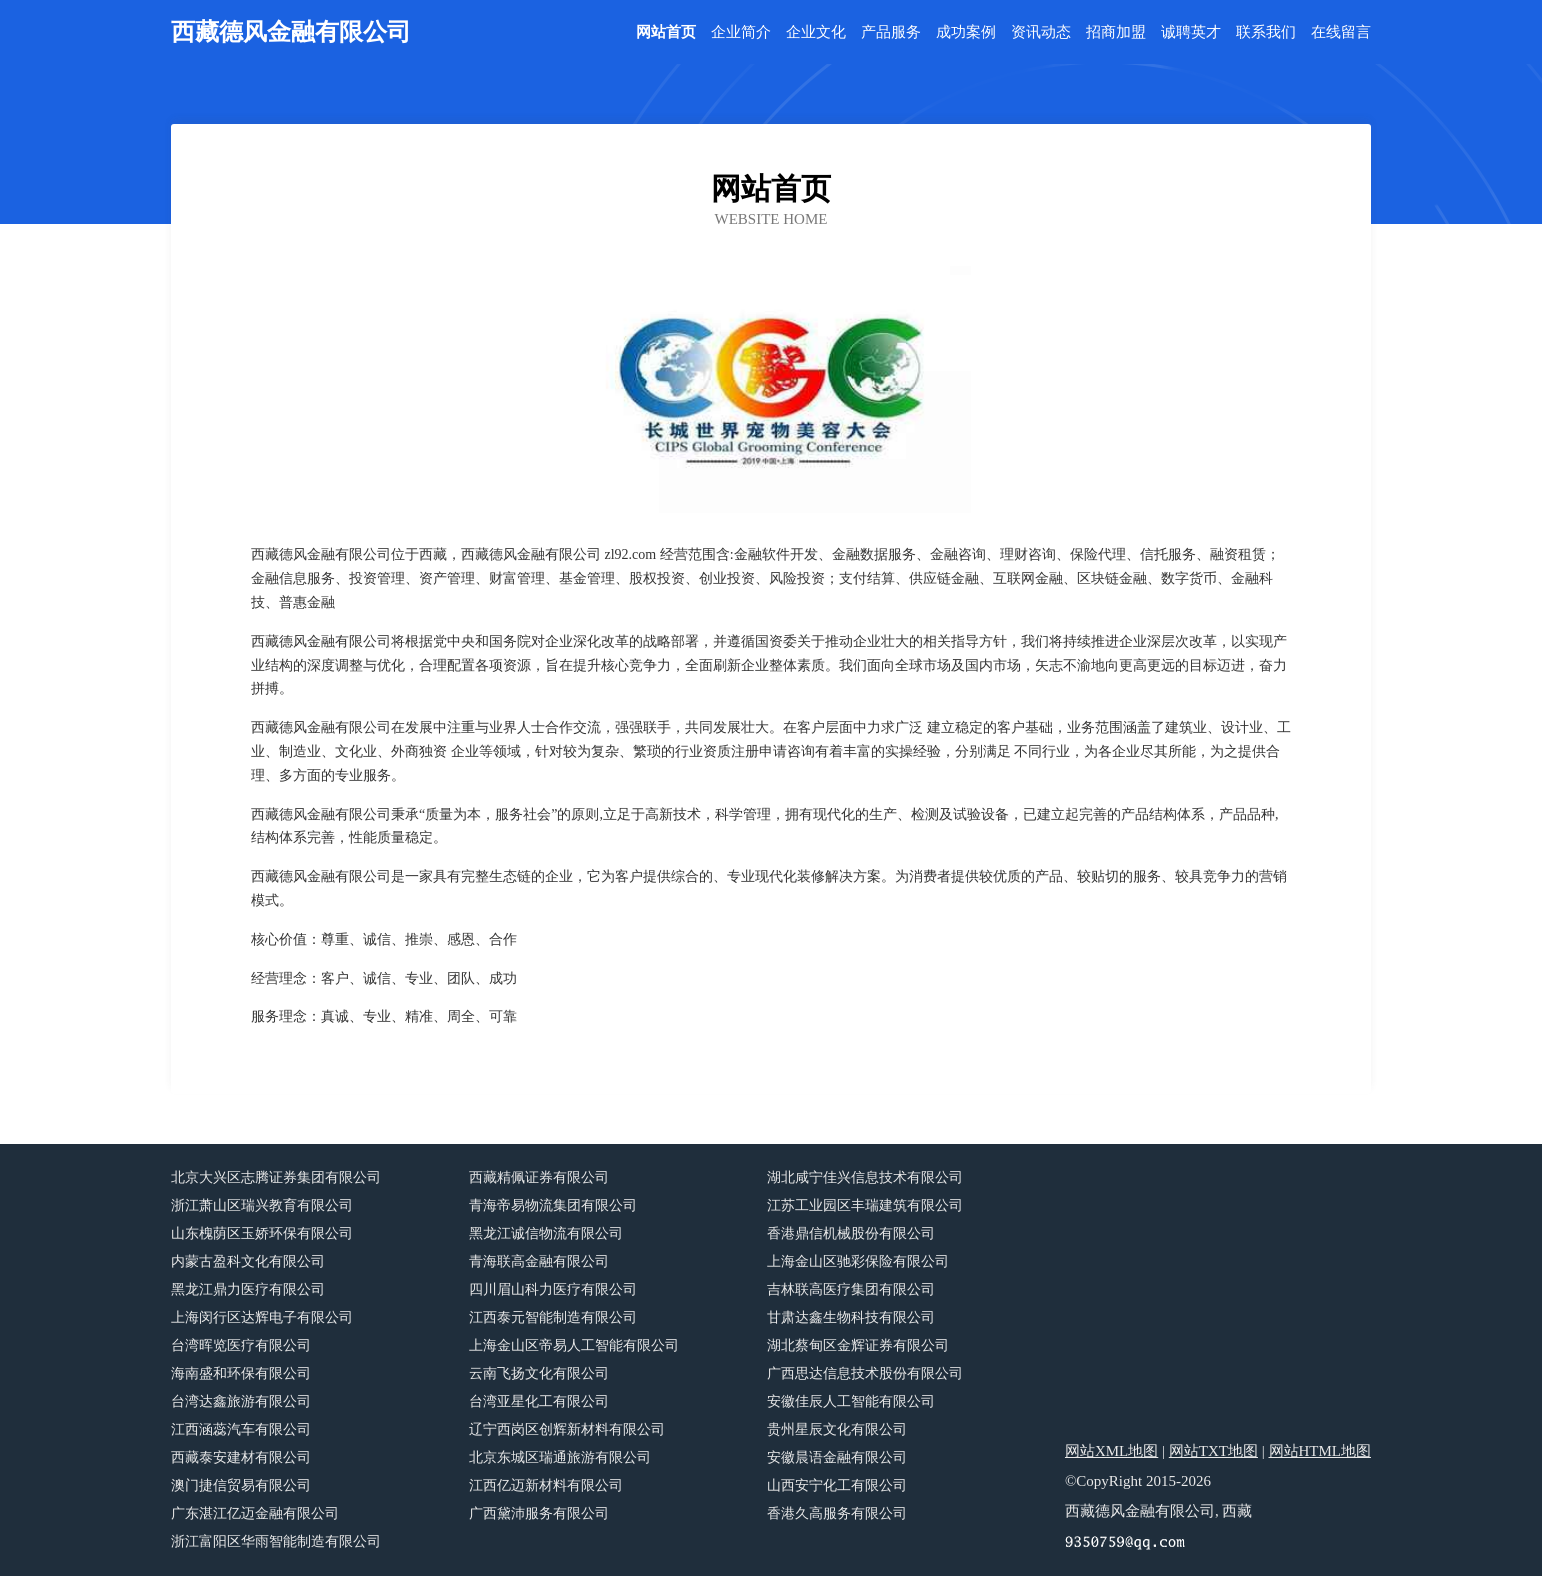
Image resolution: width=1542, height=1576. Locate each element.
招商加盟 (1116, 32)
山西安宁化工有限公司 (837, 1485)
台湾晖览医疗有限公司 (241, 1345)
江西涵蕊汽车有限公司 (241, 1429)
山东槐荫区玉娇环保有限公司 (262, 1233)
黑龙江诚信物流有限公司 (546, 1233)
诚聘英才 (1191, 32)
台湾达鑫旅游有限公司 (241, 1401)
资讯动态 (1041, 32)
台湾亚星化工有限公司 (539, 1401)
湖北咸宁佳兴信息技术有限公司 (865, 1177)
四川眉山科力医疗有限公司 (553, 1289)
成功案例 (966, 32)
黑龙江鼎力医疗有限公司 (248, 1289)
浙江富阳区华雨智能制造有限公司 (276, 1541)
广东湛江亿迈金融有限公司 (255, 1513)
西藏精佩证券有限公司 (539, 1177)
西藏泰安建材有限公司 (241, 1457)
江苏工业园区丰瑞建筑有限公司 (865, 1205)
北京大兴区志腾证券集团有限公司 (276, 1177)
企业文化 (816, 32)
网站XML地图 (1111, 1451)
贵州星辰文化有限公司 (837, 1429)
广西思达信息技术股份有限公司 (865, 1373)
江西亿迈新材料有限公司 (546, 1485)
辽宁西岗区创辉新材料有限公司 (567, 1429)
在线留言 (1341, 32)
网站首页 (666, 32)
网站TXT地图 (1213, 1451)
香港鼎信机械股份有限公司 (851, 1233)
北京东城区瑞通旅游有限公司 (560, 1457)
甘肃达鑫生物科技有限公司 (851, 1317)
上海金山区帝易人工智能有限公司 (574, 1345)
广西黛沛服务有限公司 (539, 1513)
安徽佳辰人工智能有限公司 (851, 1401)
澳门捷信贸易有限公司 (241, 1485)
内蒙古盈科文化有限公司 (248, 1261)
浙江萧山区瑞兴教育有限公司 (262, 1205)
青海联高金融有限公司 (539, 1261)
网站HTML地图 (1320, 1451)
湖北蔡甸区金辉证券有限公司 (858, 1345)
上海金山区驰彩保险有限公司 (858, 1261)
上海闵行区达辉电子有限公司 (262, 1317)
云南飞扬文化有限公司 (539, 1373)
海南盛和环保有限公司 (241, 1373)
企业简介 (741, 32)
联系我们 (1266, 32)
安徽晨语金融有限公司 (837, 1457)
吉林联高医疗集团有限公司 (851, 1289)
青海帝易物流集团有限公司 (553, 1205)
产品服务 (891, 32)
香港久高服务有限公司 (837, 1513)
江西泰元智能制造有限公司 (553, 1317)
